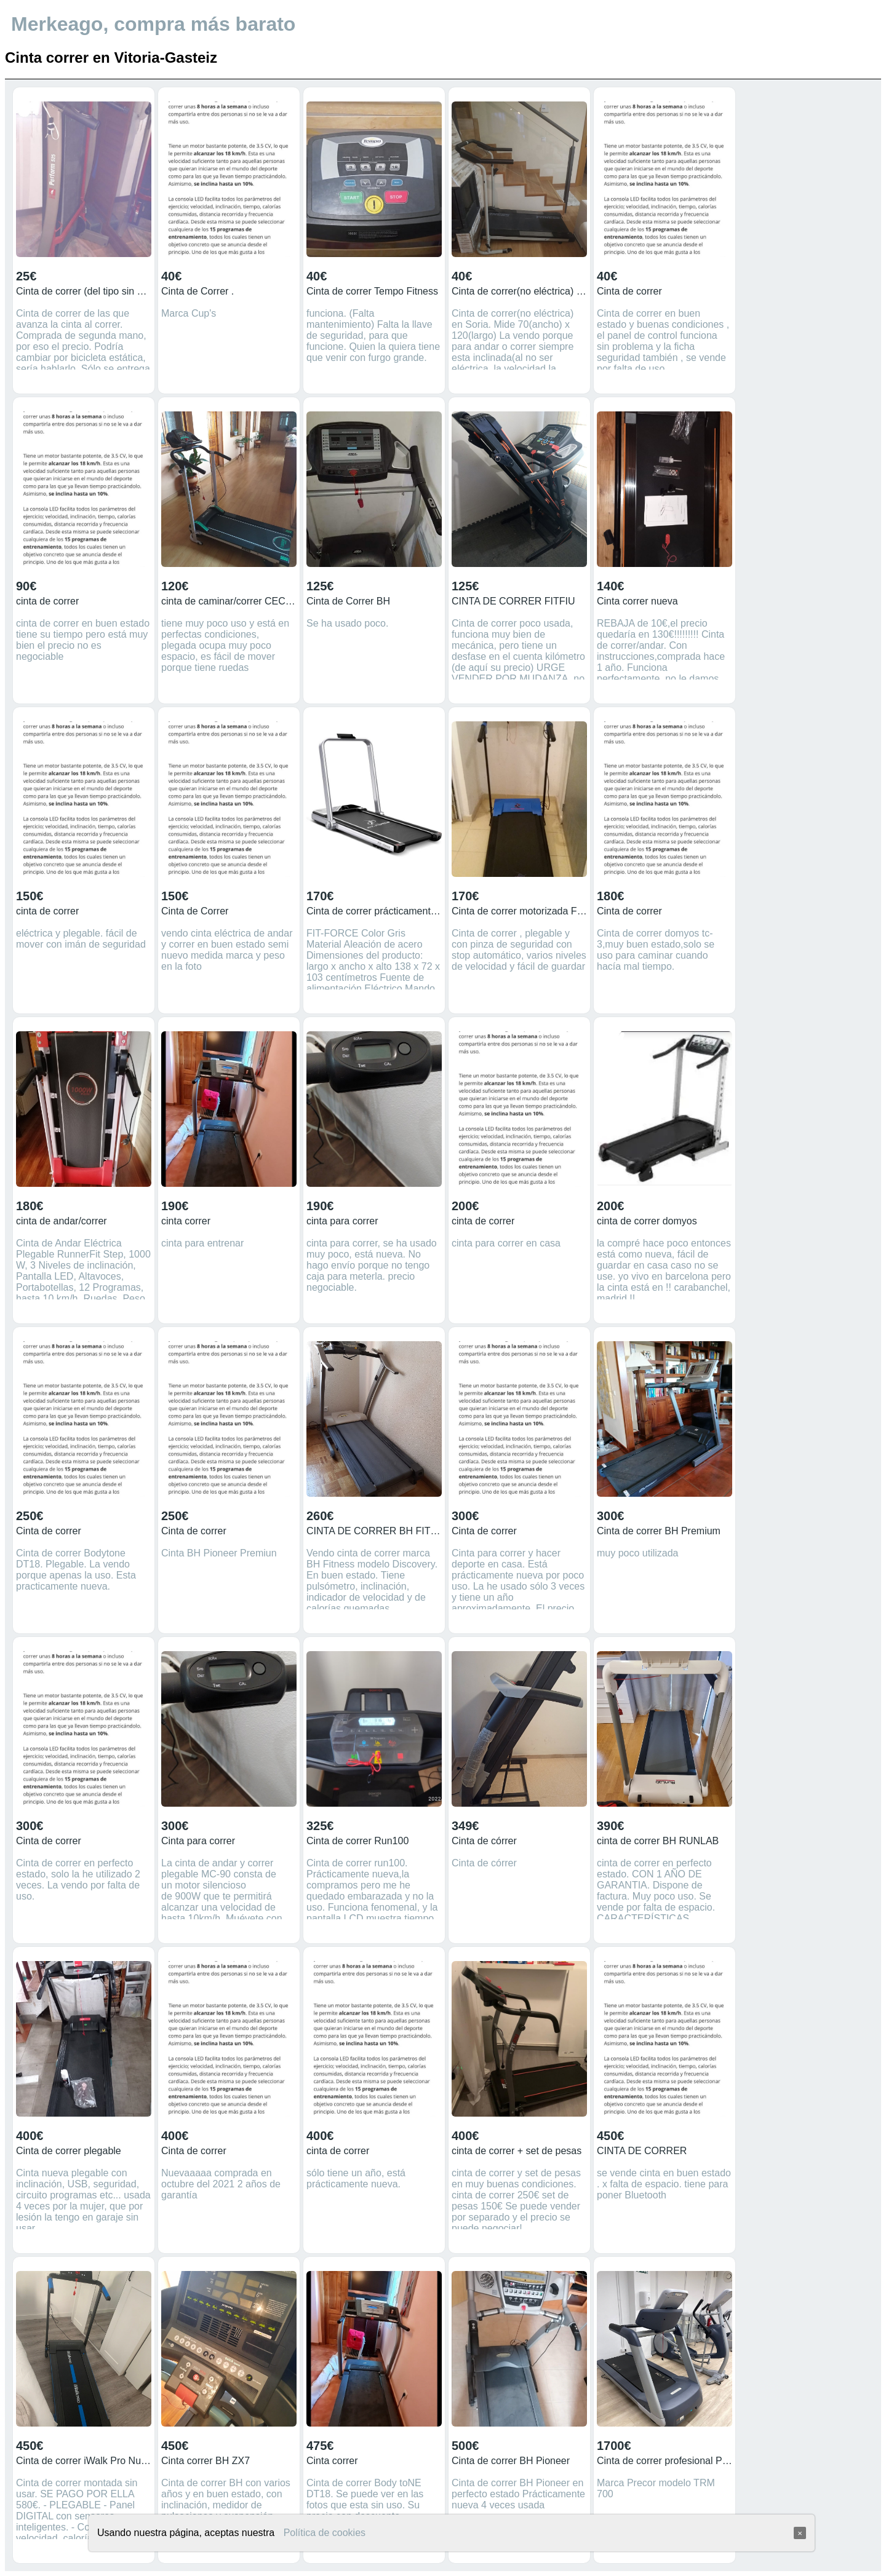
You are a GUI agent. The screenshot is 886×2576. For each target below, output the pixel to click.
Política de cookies (324, 2532)
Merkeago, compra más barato (153, 24)
